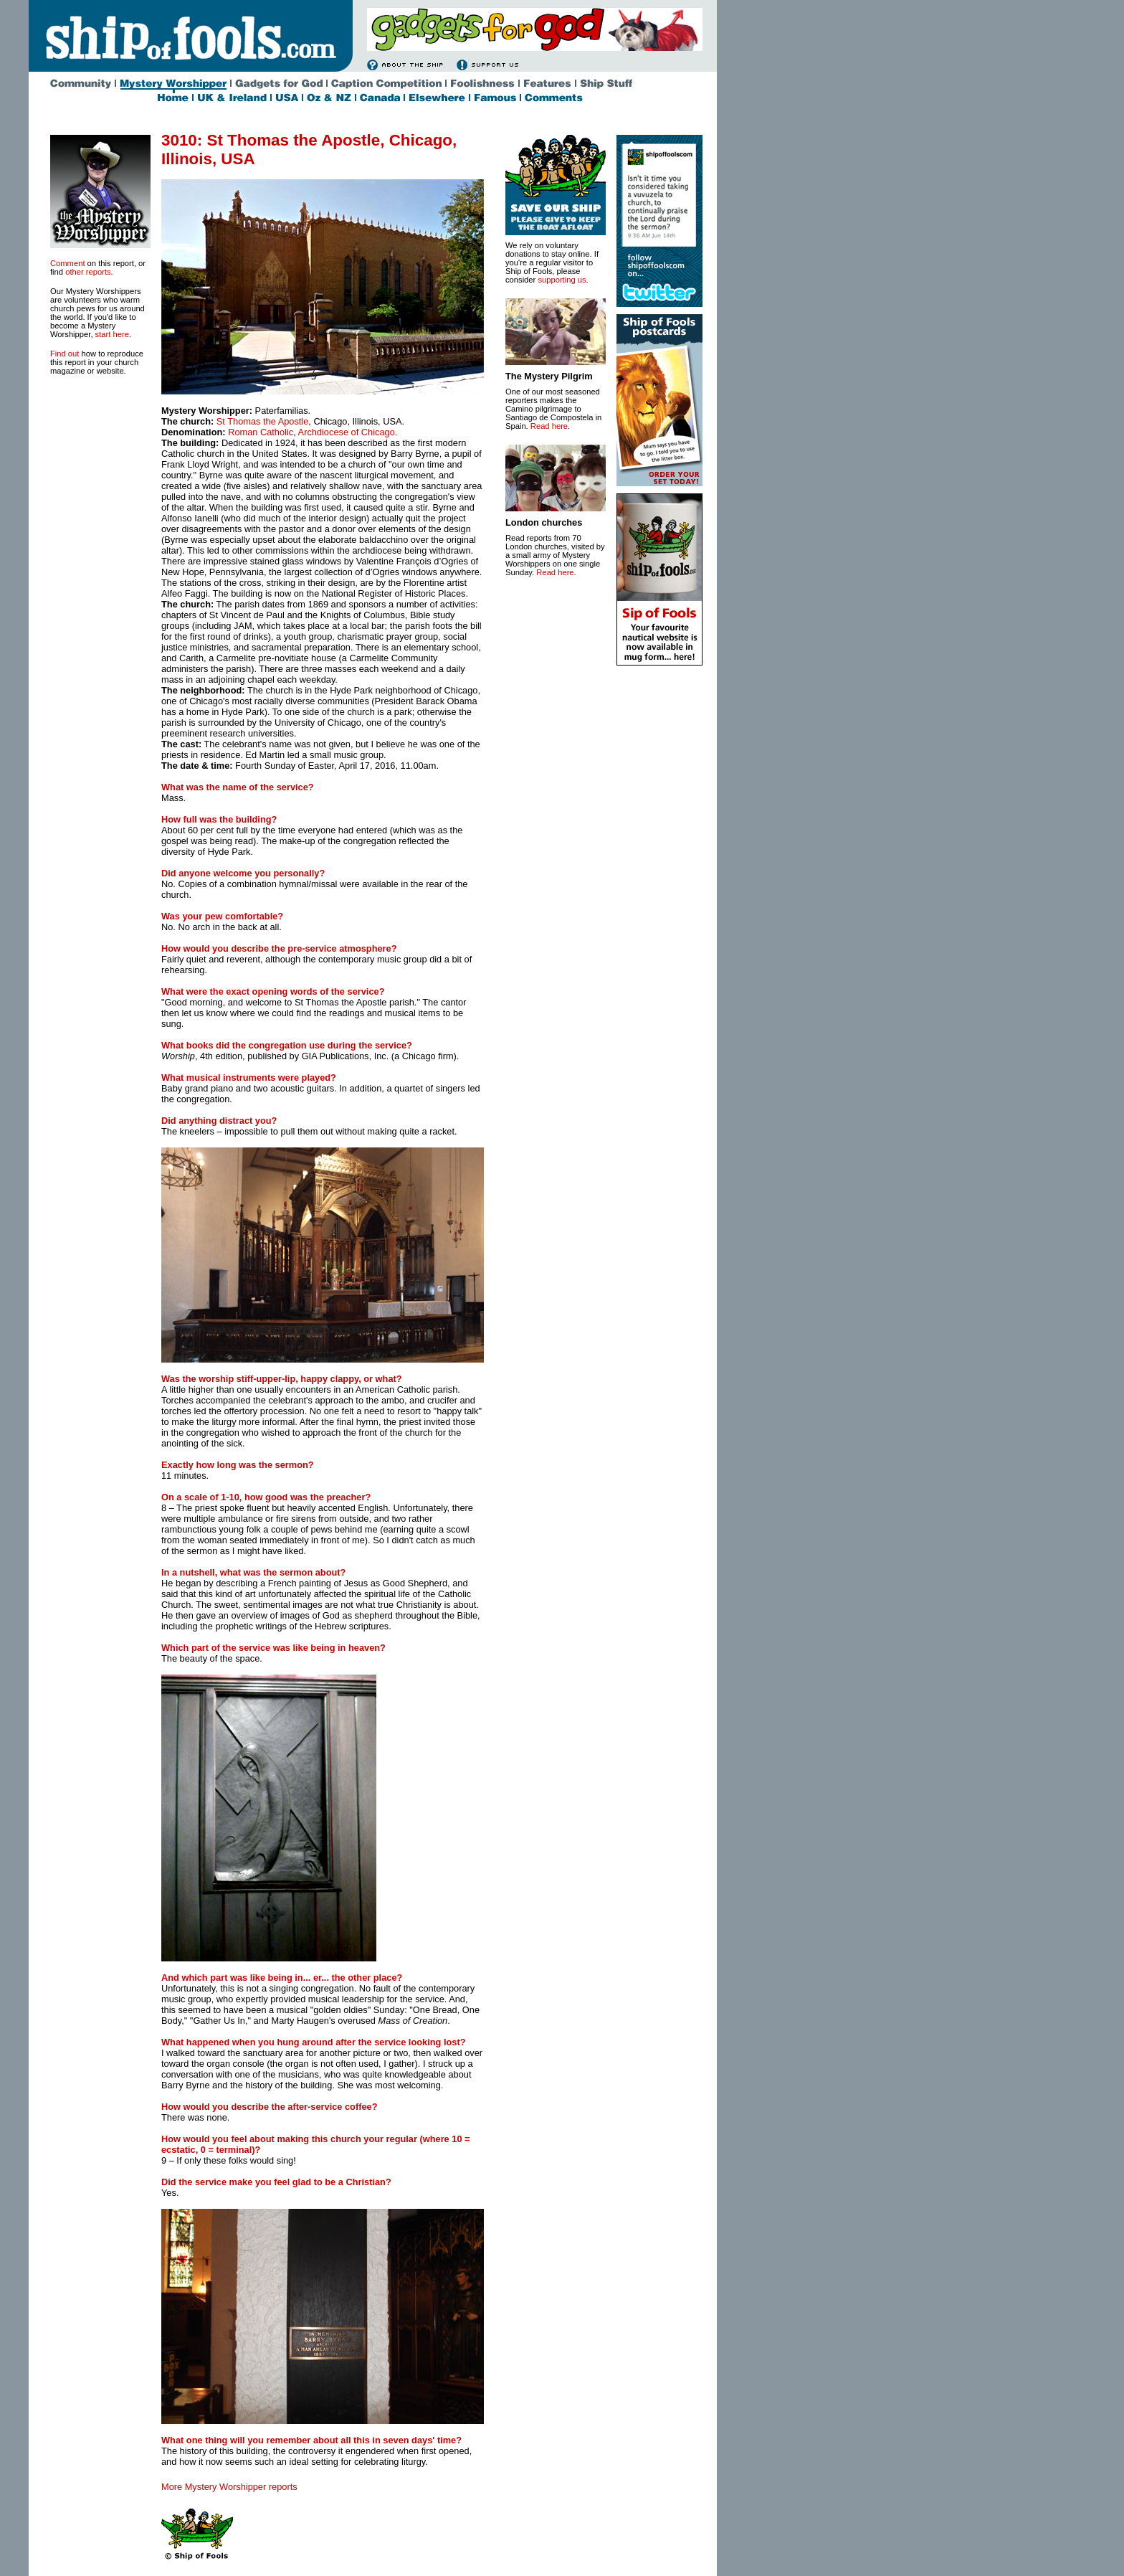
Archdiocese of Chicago (346, 432)
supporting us (562, 279)
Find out (64, 353)
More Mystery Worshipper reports (229, 2486)
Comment (67, 263)
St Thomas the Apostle (262, 421)
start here (112, 334)
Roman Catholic (260, 432)
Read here (549, 426)
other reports (87, 271)
